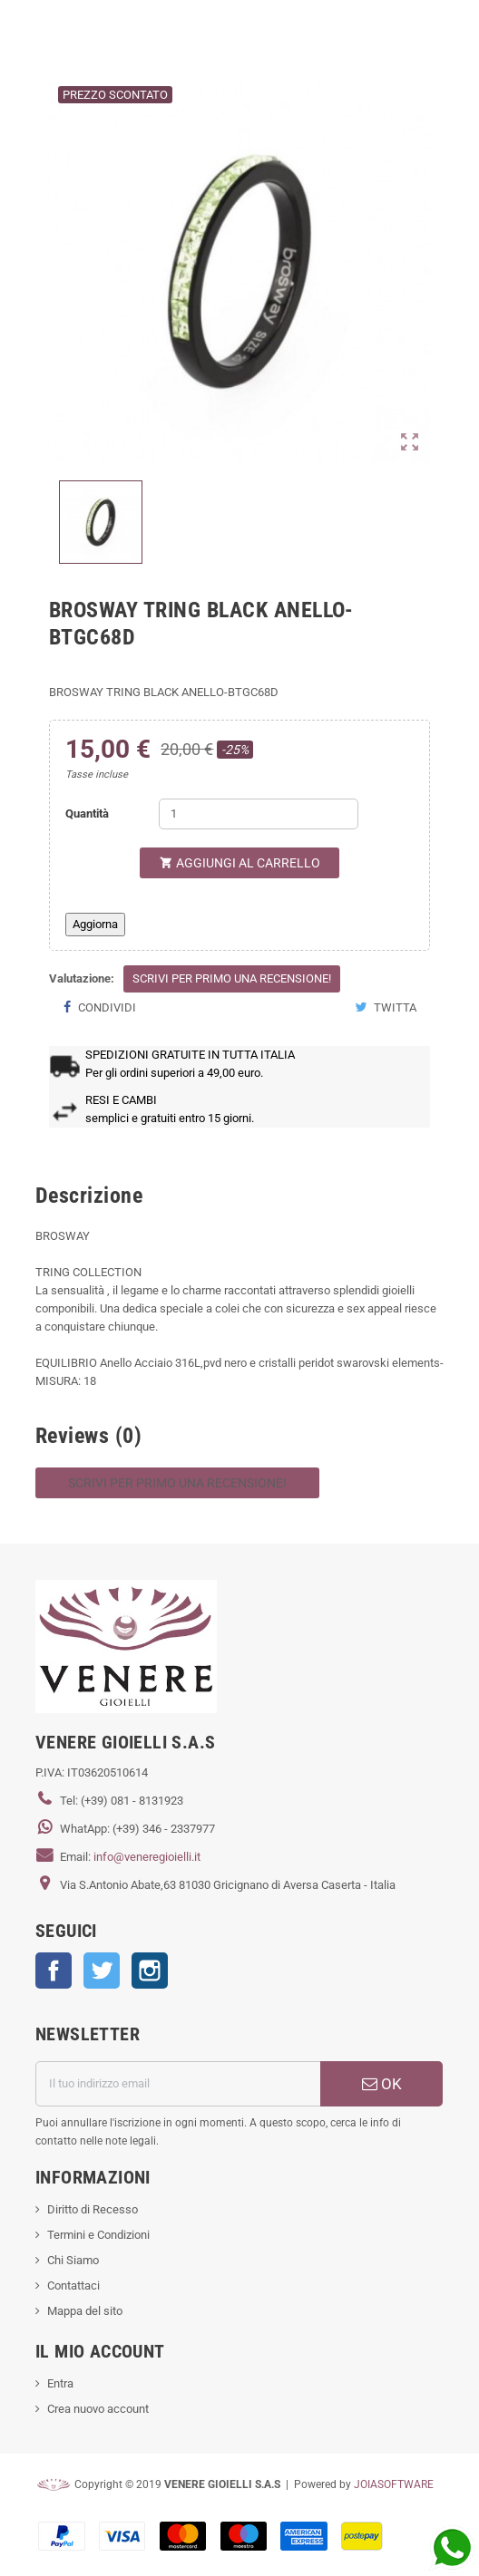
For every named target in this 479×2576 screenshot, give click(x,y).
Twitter (101, 1970)
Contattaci (73, 2285)
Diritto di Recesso (92, 2209)
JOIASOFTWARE (394, 2484)
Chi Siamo (73, 2260)
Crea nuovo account (98, 2409)
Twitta (385, 1007)
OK (382, 2084)
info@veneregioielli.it (146, 1857)
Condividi (99, 1007)
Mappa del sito (84, 2311)
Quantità (87, 813)
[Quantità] (258, 814)
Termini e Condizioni (98, 2235)
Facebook (53, 1970)
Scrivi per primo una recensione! (231, 978)
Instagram (150, 1970)
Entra (60, 2383)
